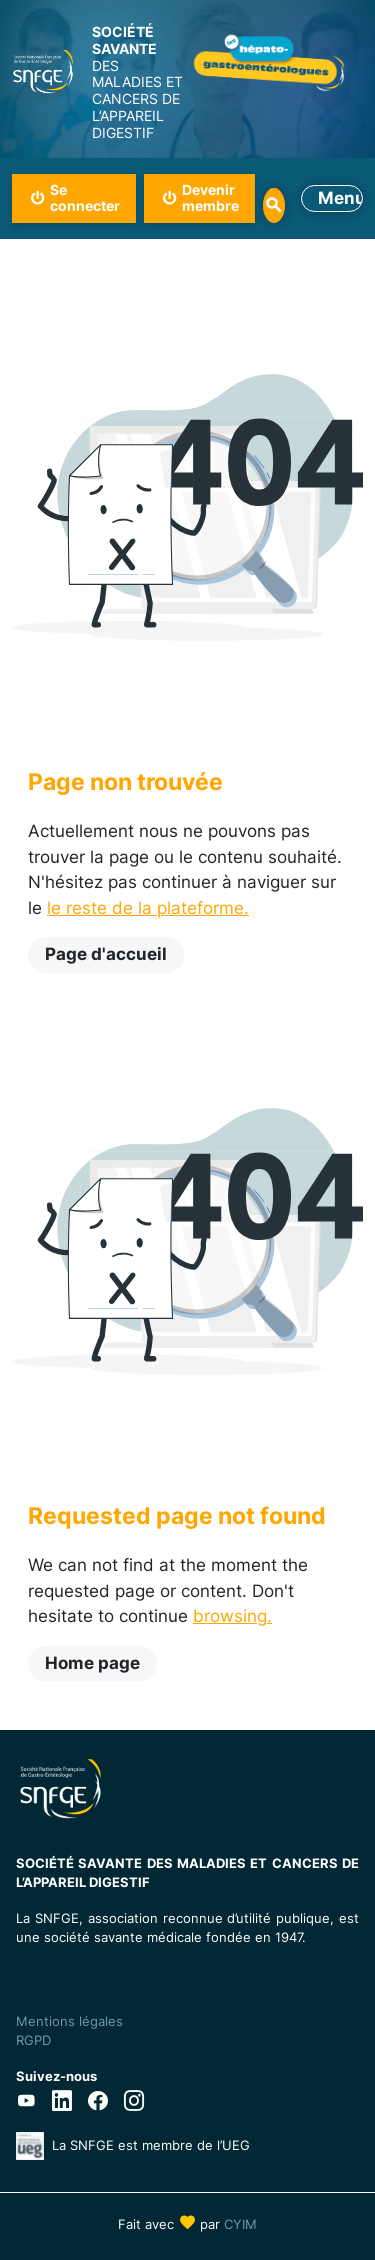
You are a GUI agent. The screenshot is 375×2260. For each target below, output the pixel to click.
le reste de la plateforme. (148, 908)
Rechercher (273, 205)
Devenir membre (210, 198)
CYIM (240, 2224)
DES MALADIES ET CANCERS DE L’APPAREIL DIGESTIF (140, 82)
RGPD (33, 2040)
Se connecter (85, 198)
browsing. (232, 1616)
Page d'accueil (106, 954)
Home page (92, 1663)
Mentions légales (69, 2021)
